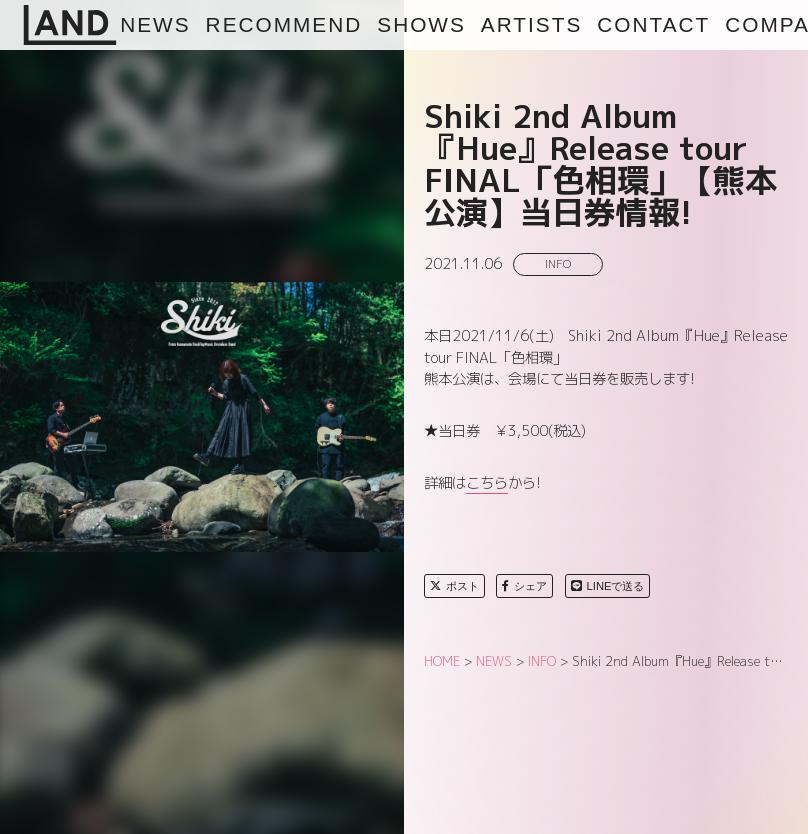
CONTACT (653, 24)
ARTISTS (531, 24)
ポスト (454, 586)
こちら (487, 483)
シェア (524, 586)
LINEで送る (608, 586)
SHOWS (421, 24)
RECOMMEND (284, 24)
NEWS (155, 24)
